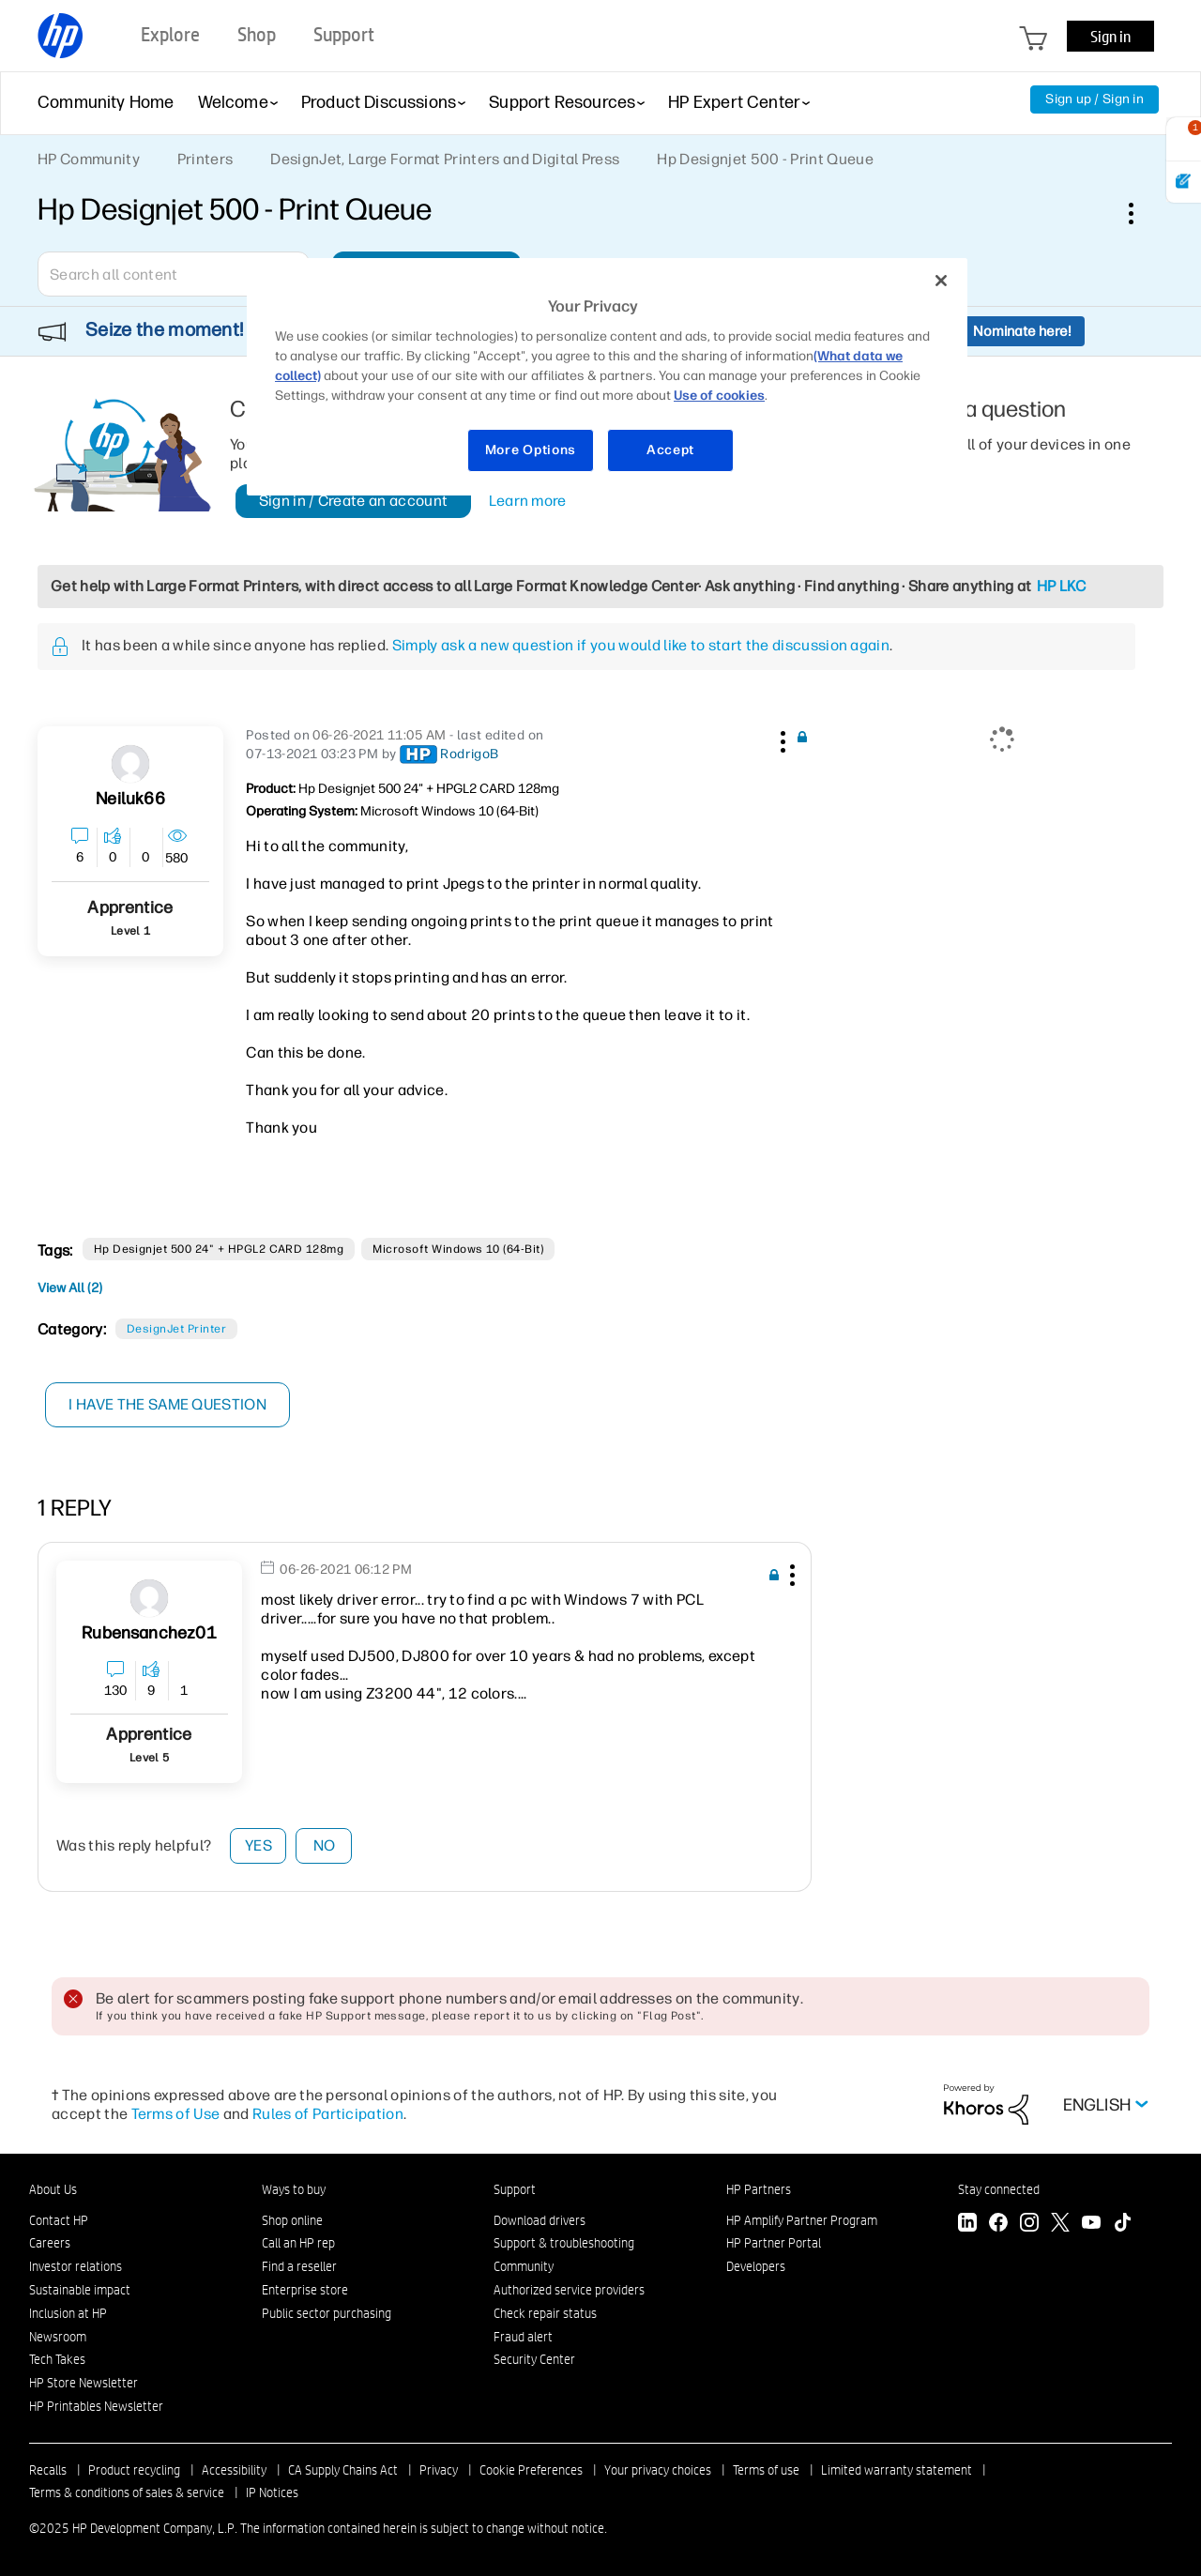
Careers (49, 2242)
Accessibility (234, 2470)
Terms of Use (175, 2114)
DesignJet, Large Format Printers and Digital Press (444, 159)
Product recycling (134, 2470)
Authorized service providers (569, 2289)
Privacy (438, 2470)
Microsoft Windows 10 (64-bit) (457, 1249)
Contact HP (58, 2220)
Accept (670, 450)
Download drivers (539, 2220)
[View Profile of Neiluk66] (130, 799)
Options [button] (1141, 213)
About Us (53, 2189)
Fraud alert (523, 2336)
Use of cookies (719, 396)
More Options (530, 450)
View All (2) (70, 1288)
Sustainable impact (79, 2289)
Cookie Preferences (531, 2470)
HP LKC (1062, 586)
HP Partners (758, 2189)
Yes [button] (258, 1845)
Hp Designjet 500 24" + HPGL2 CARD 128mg (219, 1249)
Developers (755, 2266)
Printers (205, 159)
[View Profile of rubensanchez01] (149, 1633)
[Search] (174, 274)
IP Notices (272, 2492)
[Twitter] (1060, 2224)
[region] (607, 376)
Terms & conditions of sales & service (126, 2492)
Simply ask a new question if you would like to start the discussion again (640, 645)
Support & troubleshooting (564, 2242)
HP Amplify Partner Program (801, 2220)
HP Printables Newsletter (96, 2406)
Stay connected (999, 2189)
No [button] (324, 1845)
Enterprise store (305, 2289)
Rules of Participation (327, 2114)
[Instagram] (1029, 2224)
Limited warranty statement (896, 2470)
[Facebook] (998, 2224)
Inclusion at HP (68, 2313)
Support (515, 2189)
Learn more (528, 501)
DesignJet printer (176, 1328)
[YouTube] (1091, 2224)
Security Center (534, 2359)
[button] (780, 738)
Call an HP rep (298, 2242)
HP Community (89, 159)
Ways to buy (294, 2189)
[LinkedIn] (967, 2224)
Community (524, 2266)
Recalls (48, 2470)
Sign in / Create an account (353, 501)
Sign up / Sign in (1094, 99)
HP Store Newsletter (83, 2382)
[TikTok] (1122, 2224)
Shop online (292, 2220)
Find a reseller (299, 2266)
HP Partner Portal (773, 2242)
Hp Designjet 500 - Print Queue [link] (765, 159)
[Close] (941, 280)
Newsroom (57, 2336)
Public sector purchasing (326, 2313)
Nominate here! (1022, 331)
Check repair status (545, 2313)
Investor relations (75, 2266)
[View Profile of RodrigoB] (469, 754)
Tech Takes (57, 2359)
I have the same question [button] (168, 1404)
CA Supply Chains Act (343, 2470)
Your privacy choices (657, 2470)
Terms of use (766, 2470)
